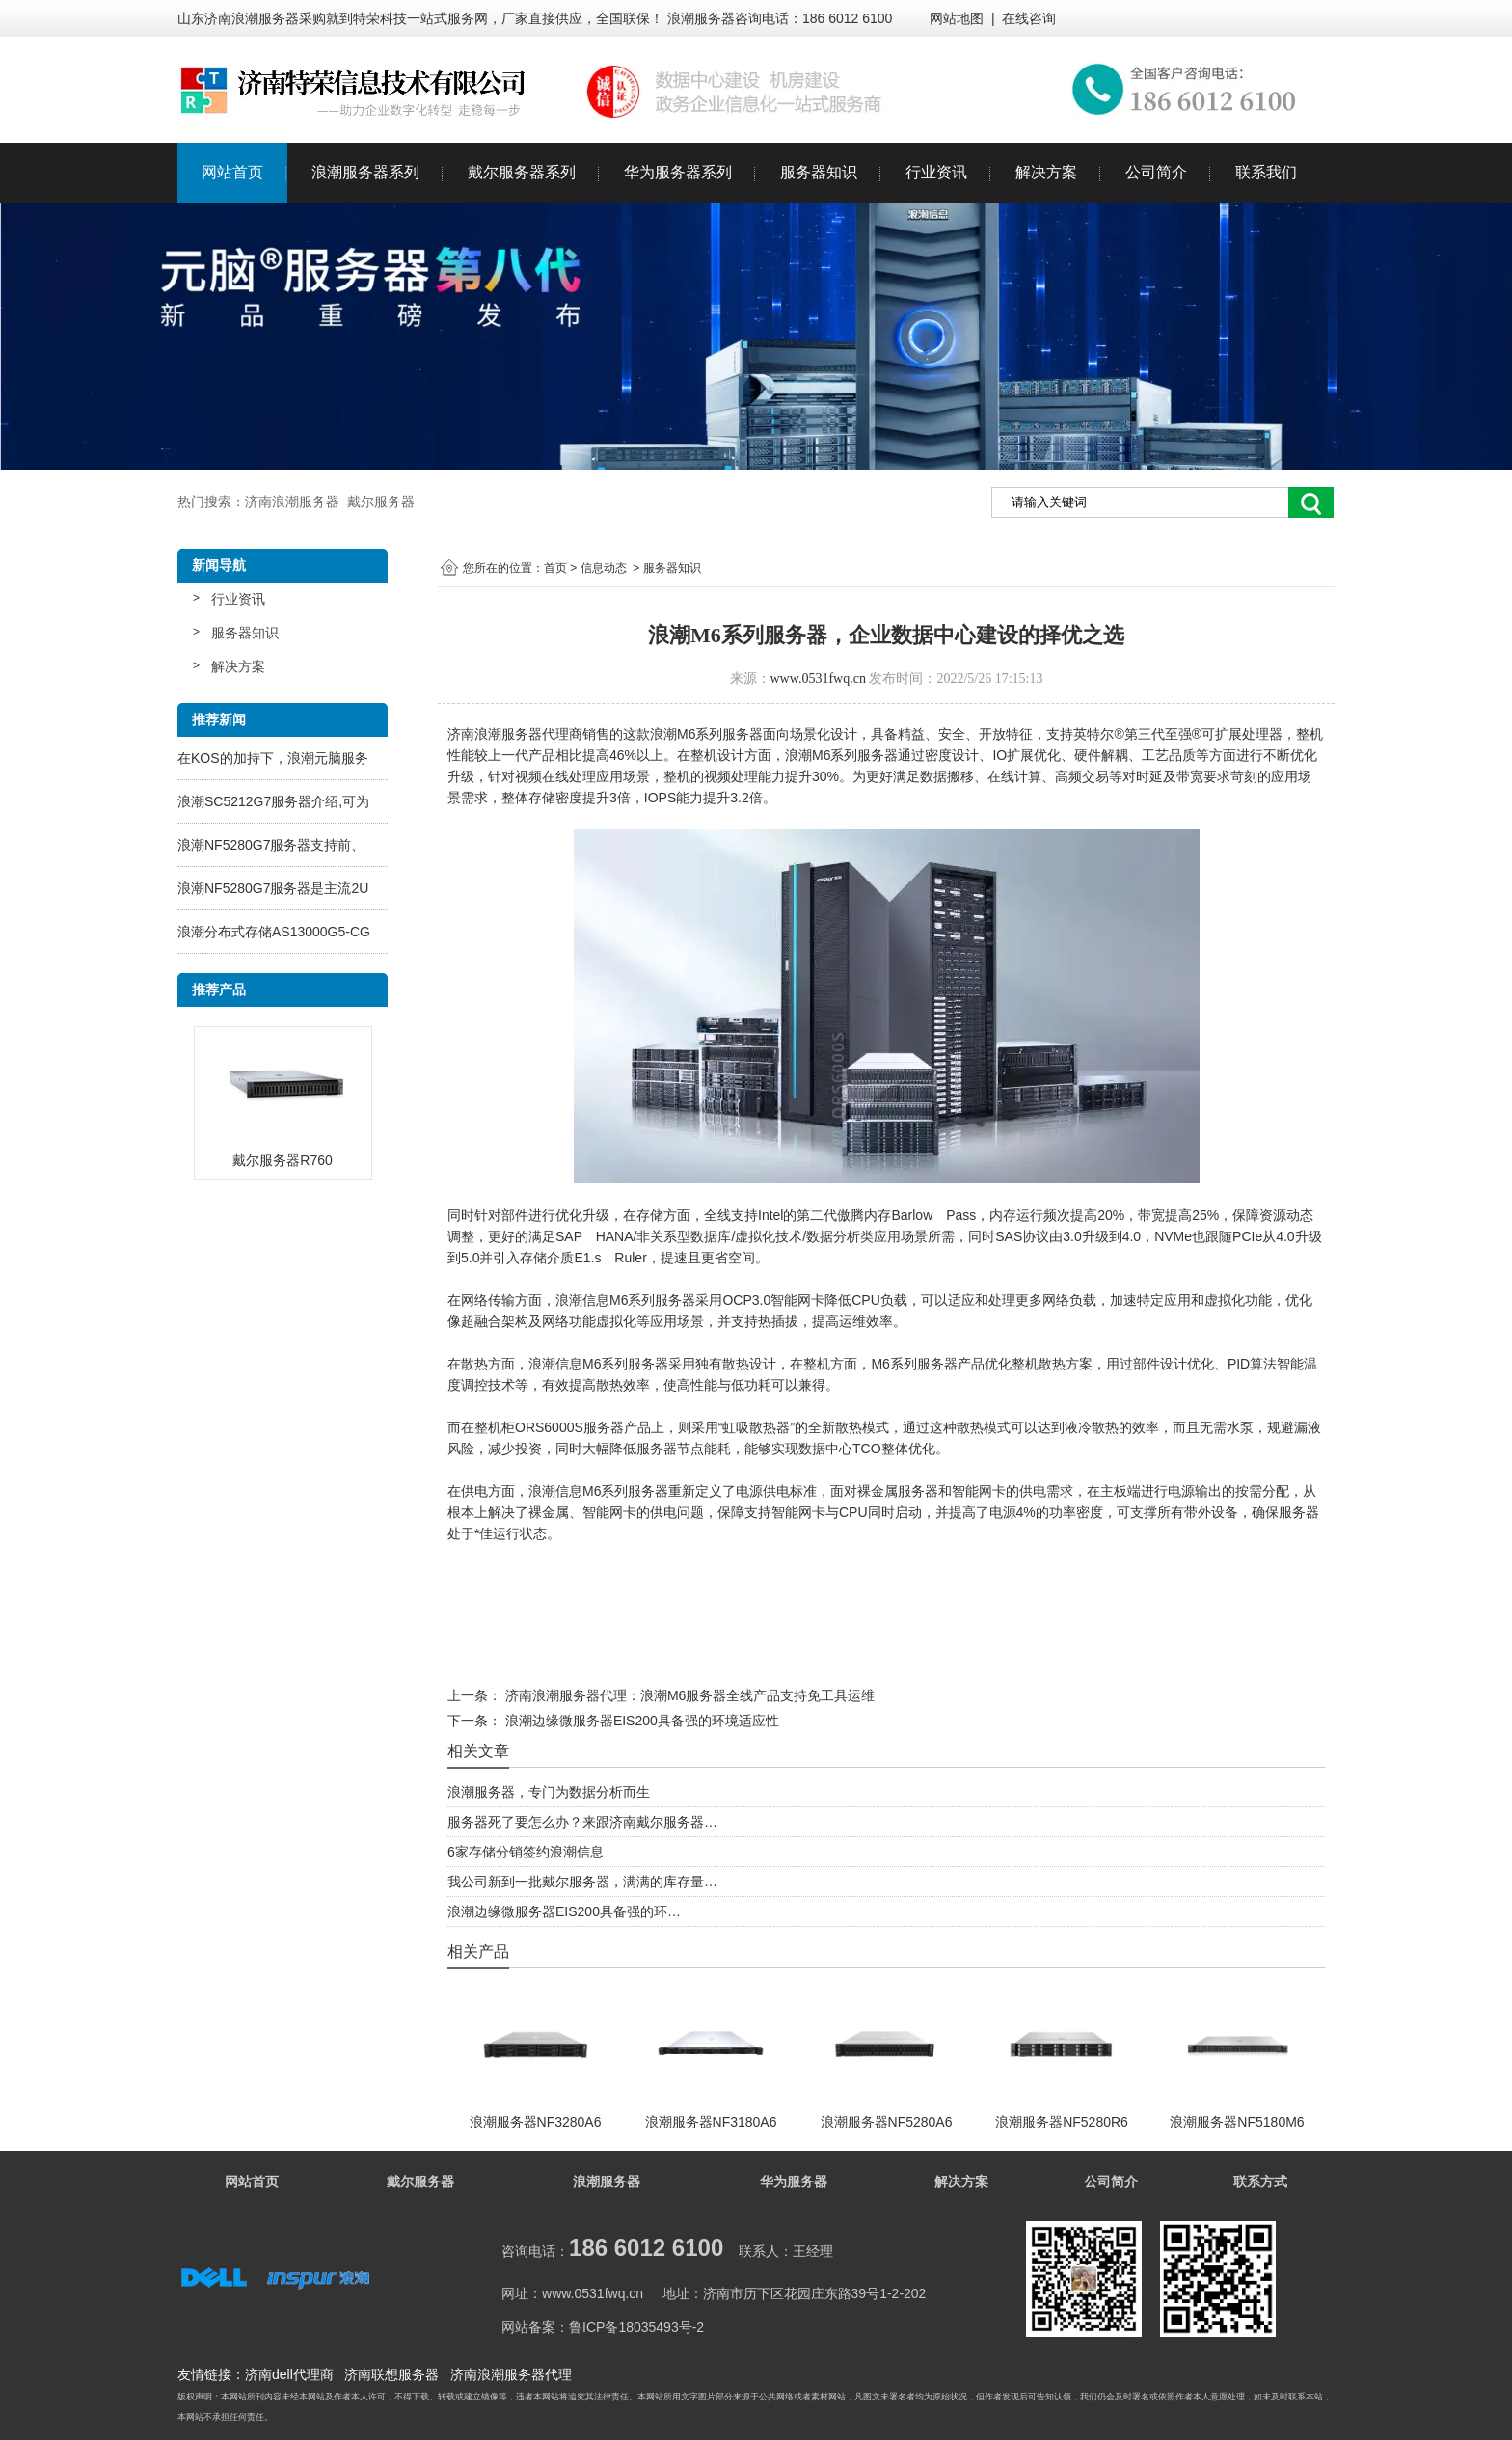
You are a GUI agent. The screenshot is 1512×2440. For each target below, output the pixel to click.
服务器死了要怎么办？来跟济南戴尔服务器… (582, 1822)
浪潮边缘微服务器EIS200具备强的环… (564, 1911)
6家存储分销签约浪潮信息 (525, 1851)
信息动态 (603, 568)
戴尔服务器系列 (522, 172)
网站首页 (232, 172)
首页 (555, 568)
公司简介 (1156, 172)
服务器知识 (818, 172)
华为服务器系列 (678, 172)
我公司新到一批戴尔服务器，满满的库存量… (582, 1881)
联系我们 (1266, 172)
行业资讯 (936, 172)
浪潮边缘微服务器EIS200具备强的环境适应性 (640, 1720)
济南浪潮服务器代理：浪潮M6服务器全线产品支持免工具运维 (688, 1695)
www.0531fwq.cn (818, 678)
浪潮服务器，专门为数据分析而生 (548, 1792)
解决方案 (1046, 172)
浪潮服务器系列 (365, 172)
